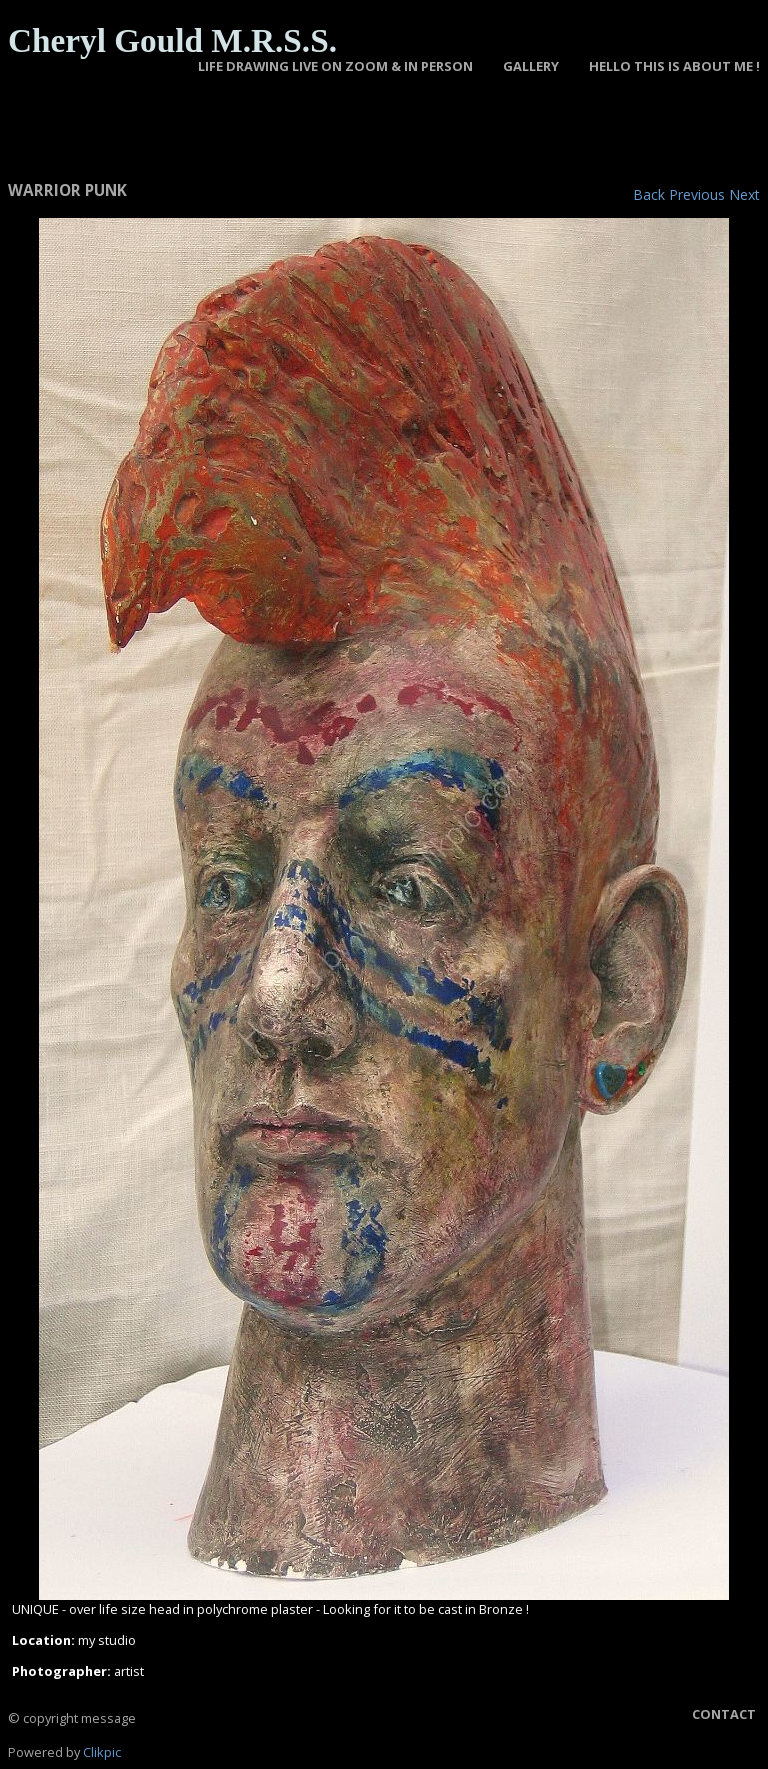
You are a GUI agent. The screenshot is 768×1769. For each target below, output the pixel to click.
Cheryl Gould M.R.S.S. (172, 40)
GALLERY (531, 66)
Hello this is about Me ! (674, 66)
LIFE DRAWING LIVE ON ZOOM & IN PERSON (335, 66)
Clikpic (102, 1752)
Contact (724, 1714)
